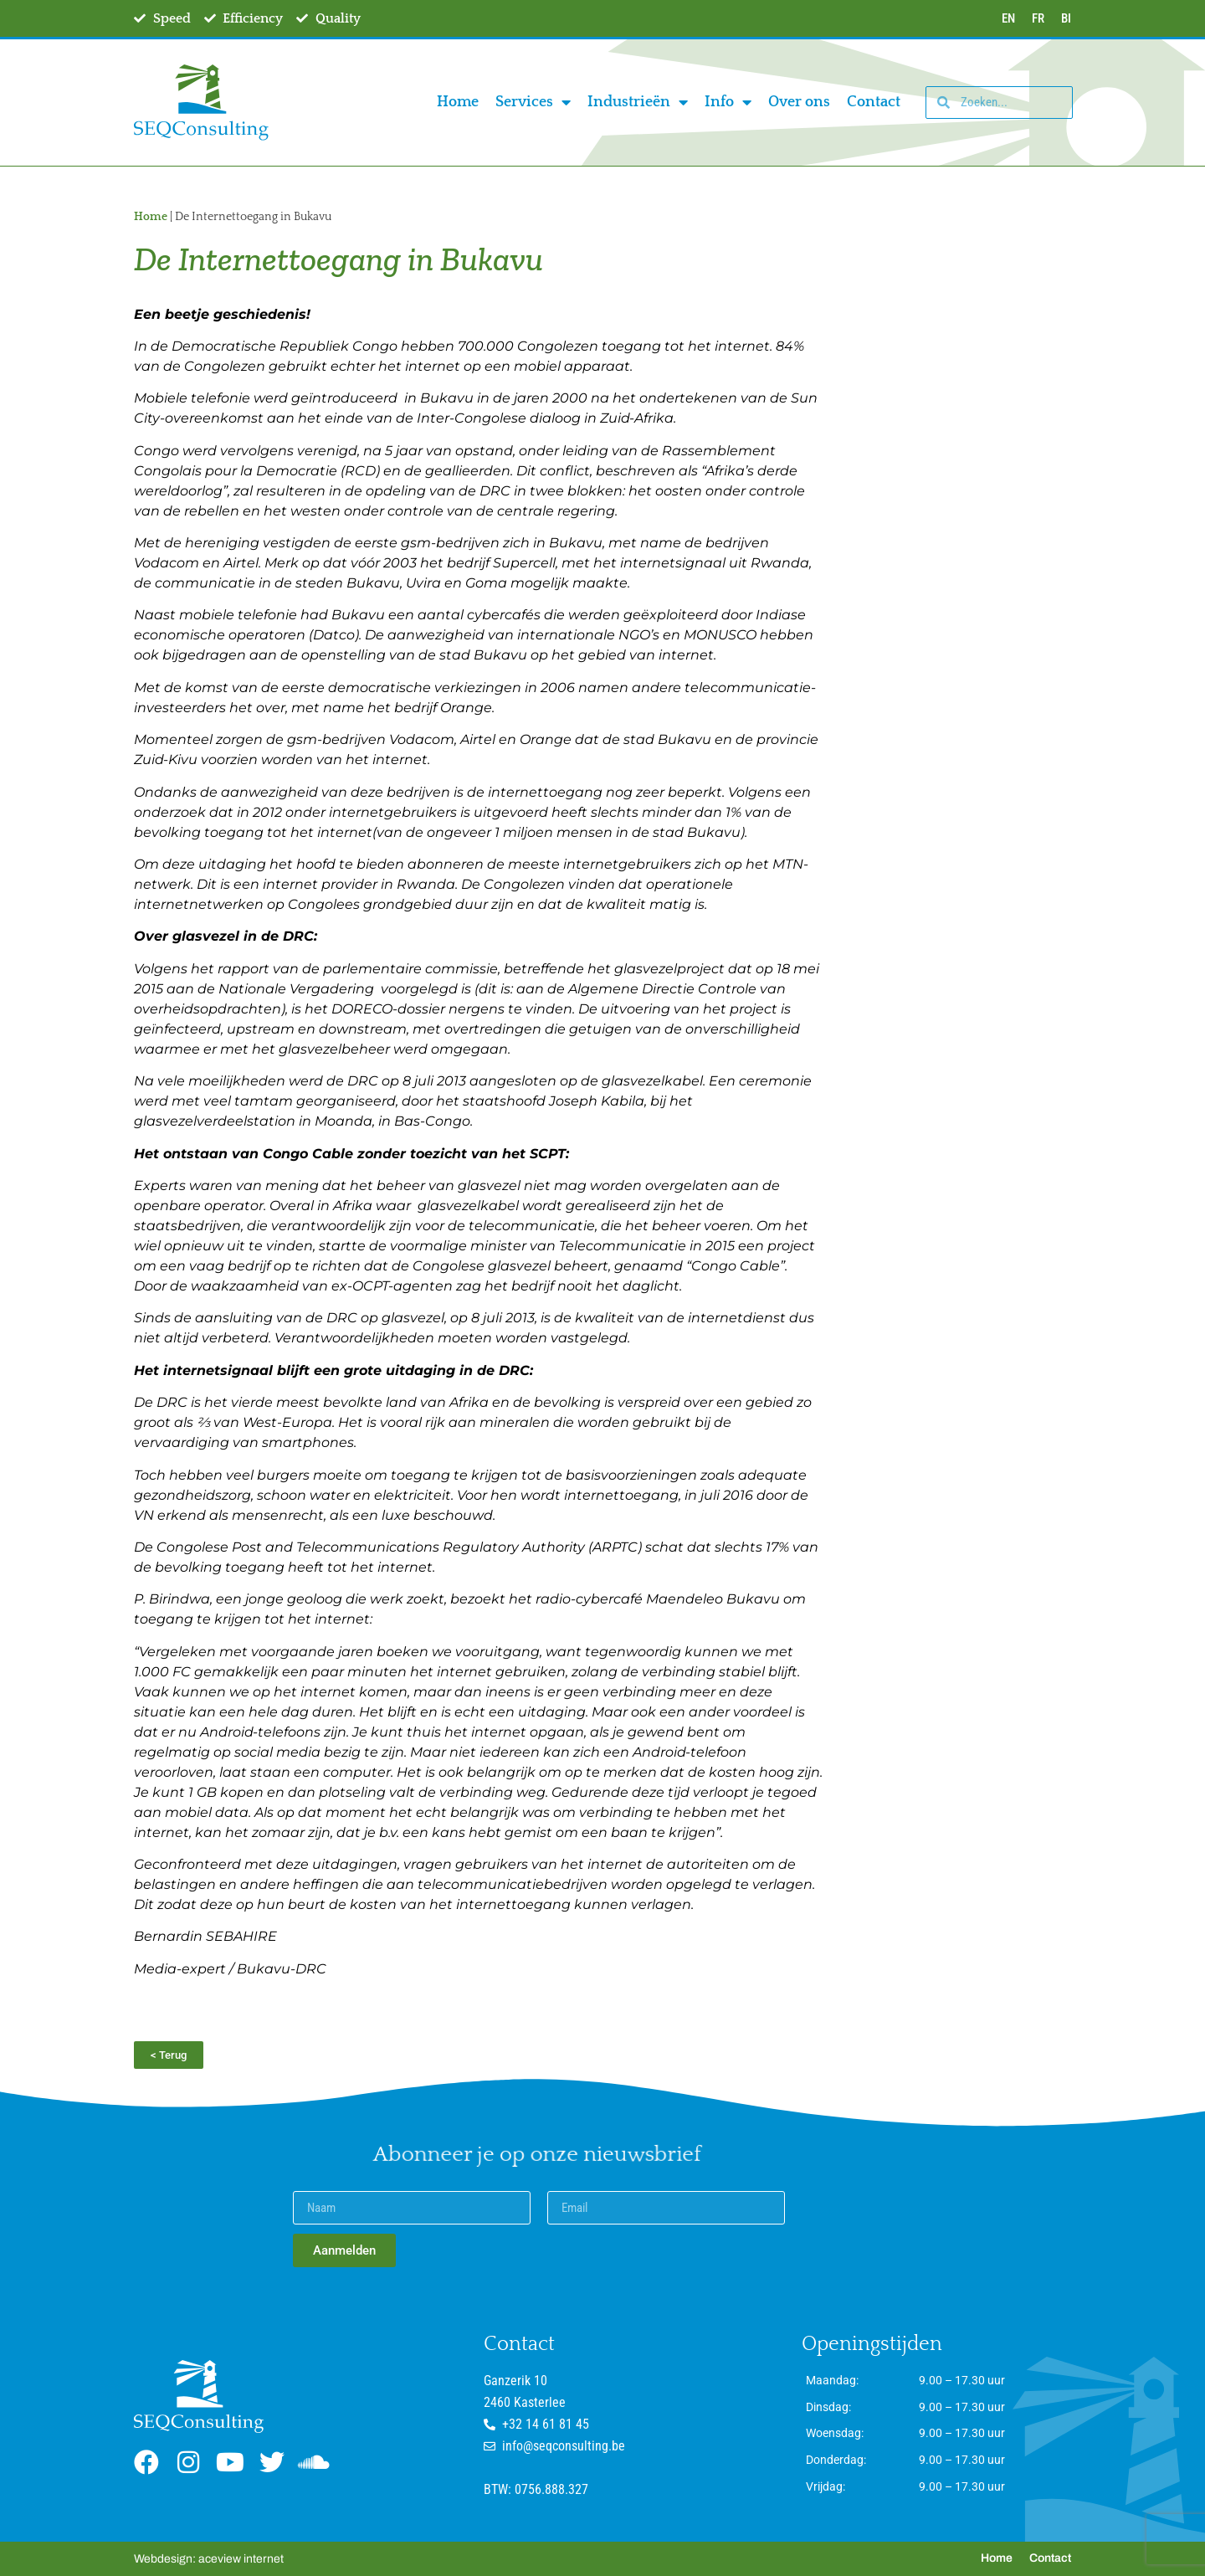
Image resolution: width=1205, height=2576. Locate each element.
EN (1008, 18)
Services (533, 102)
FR (1038, 18)
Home (458, 102)
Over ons (799, 102)
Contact (873, 102)
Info (728, 102)
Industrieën (637, 102)
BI (1066, 18)
